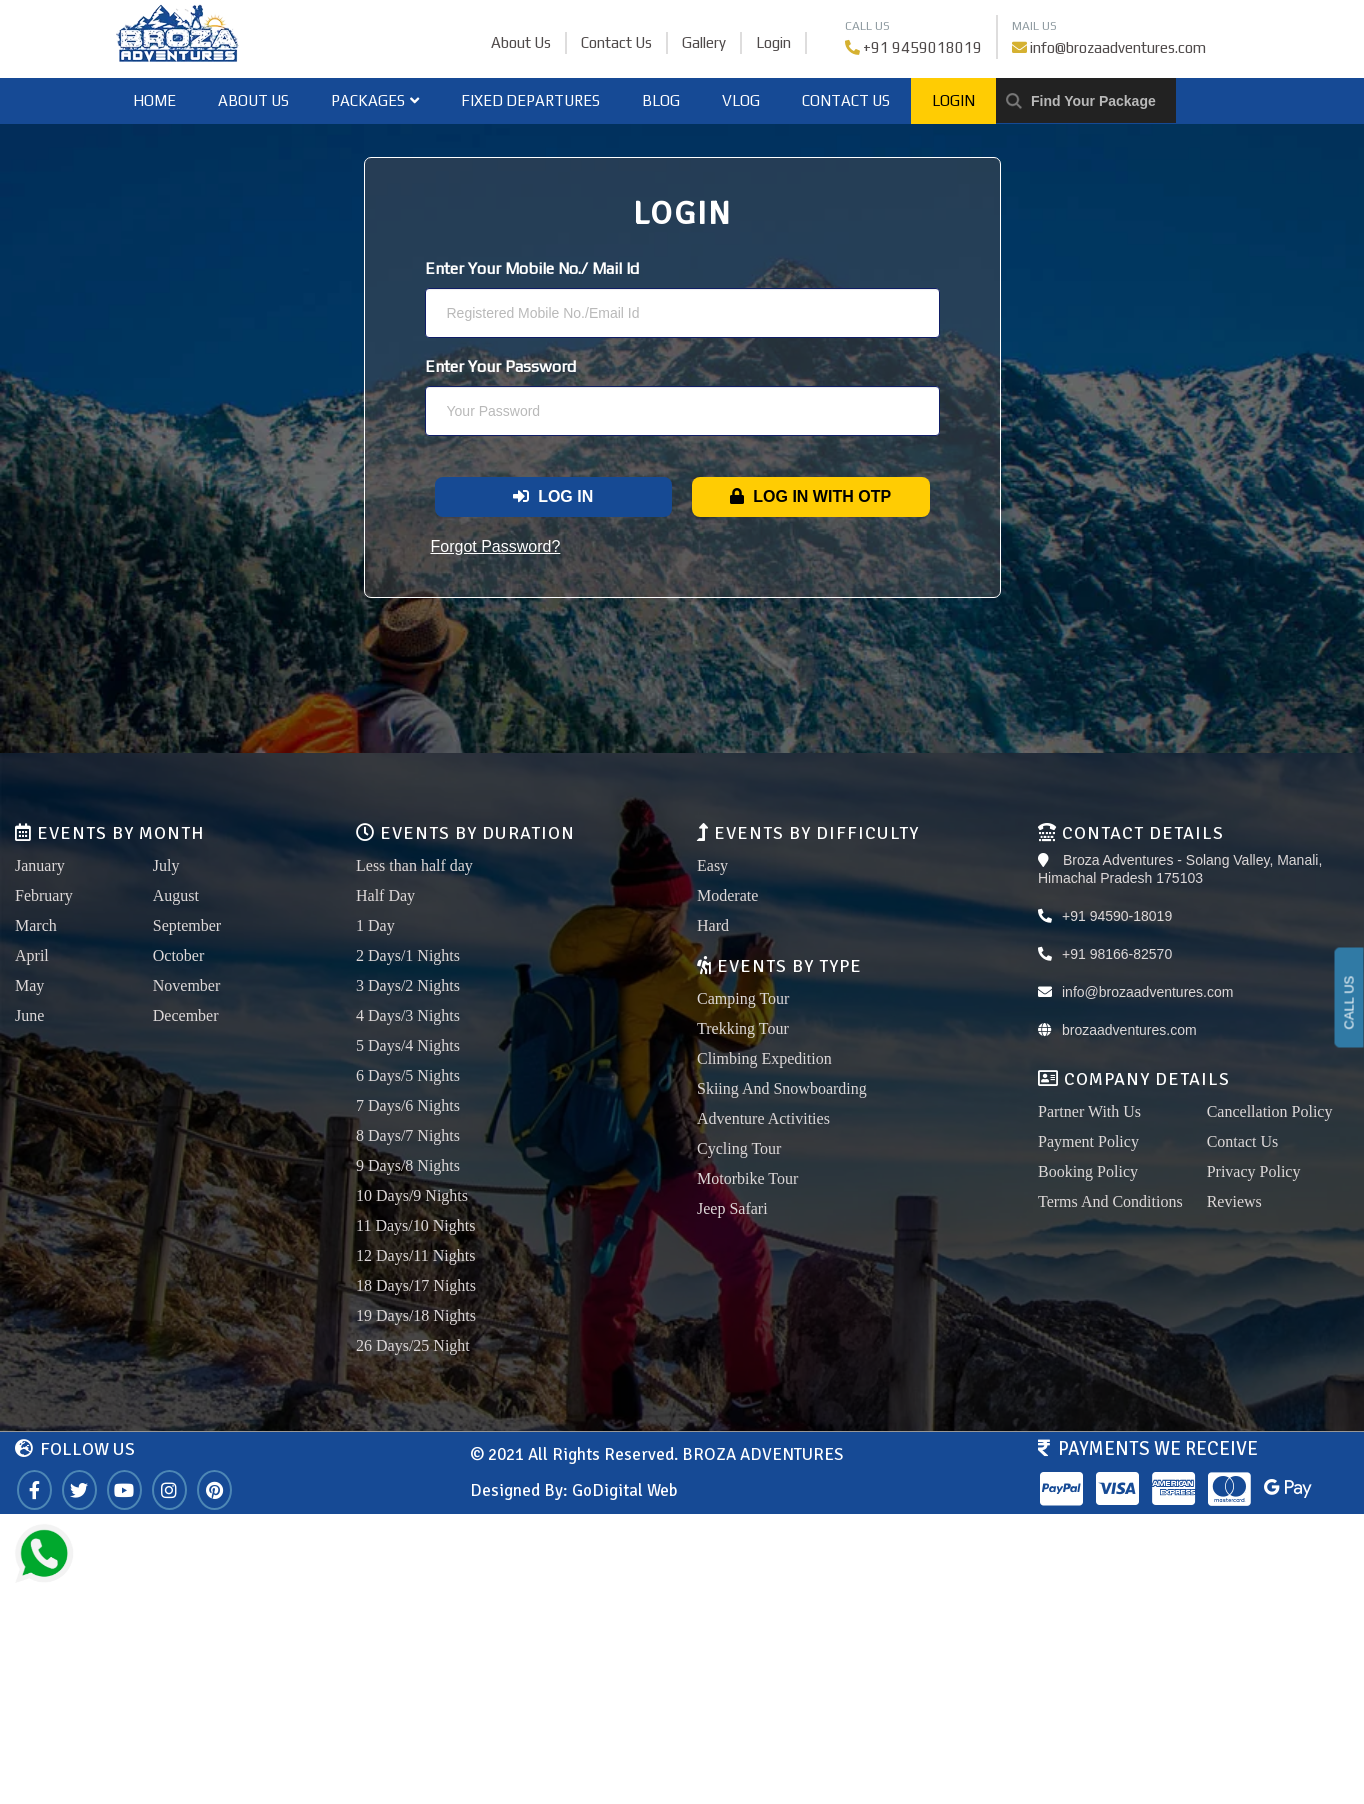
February (44, 895)
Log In (553, 496)
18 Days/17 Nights (416, 1285)
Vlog (741, 100)
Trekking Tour (743, 1028)
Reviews (1234, 1201)
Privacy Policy (1254, 1171)
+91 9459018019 (922, 47)
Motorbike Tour (747, 1178)
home (154, 100)
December (186, 1015)
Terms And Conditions (1110, 1201)
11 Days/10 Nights (415, 1225)
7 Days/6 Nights (408, 1105)
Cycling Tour (739, 1148)
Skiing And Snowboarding (782, 1088)
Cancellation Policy (1270, 1111)
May (29, 985)
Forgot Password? (496, 546)
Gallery (704, 42)
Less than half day (414, 865)
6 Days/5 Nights (408, 1075)
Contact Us (616, 42)
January (40, 865)
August (176, 895)
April (32, 955)
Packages (375, 100)
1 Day (375, 925)
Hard (713, 925)
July (166, 865)
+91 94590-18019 (1117, 916)
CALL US (1349, 1003)
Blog (661, 100)
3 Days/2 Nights (408, 985)
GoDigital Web (624, 1490)
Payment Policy (1088, 1141)
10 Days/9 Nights (412, 1195)
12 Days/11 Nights (415, 1255)
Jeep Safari (732, 1208)
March (36, 925)
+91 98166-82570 (1117, 954)
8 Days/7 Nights (408, 1135)
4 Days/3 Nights (408, 1015)
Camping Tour (743, 998)
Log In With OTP (810, 496)
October (179, 955)
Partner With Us (1089, 1111)
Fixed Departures (530, 100)
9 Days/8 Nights (408, 1165)
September (187, 925)
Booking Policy (1088, 1171)
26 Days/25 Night (413, 1345)
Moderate (727, 895)
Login (773, 42)
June (29, 1015)
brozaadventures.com (1129, 1030)
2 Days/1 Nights (408, 955)
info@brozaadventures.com (1118, 47)
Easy (712, 865)
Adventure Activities (763, 1118)
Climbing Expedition (764, 1058)
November (187, 985)
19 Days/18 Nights (416, 1315)
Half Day (385, 895)
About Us (521, 42)
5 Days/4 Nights (408, 1045)
